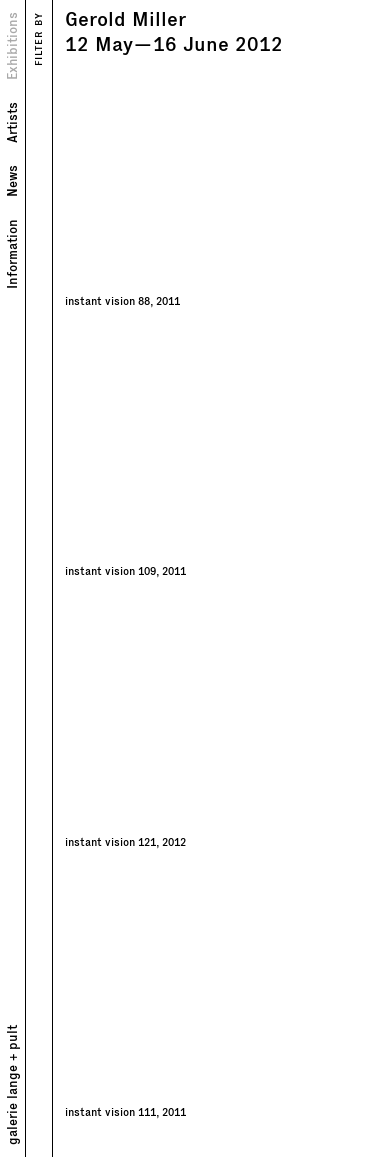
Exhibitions (11, 46)
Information (11, 254)
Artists (11, 122)
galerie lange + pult (11, 1085)
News (11, 181)
